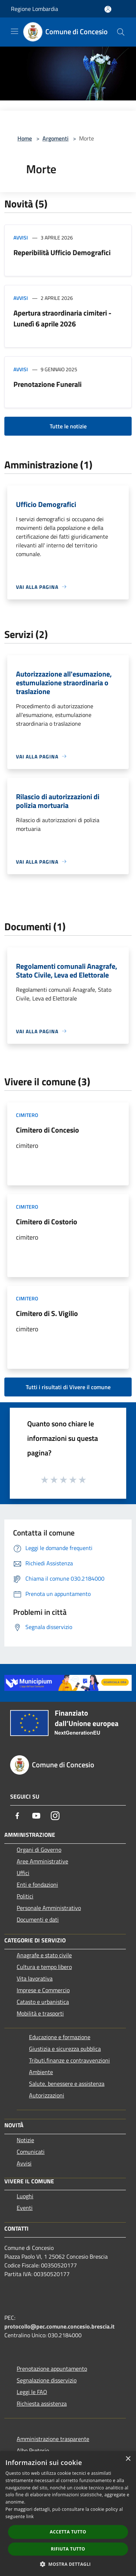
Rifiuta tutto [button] (68, 2549)
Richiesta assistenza (42, 2403)
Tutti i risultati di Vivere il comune (68, 1387)
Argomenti (55, 138)
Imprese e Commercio (43, 1990)
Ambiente (41, 2072)
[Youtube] (36, 1815)
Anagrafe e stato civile (44, 1955)
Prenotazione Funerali (47, 384)
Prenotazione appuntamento (52, 2368)
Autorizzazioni (46, 2095)
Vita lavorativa (35, 1978)
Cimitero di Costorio (46, 1221)
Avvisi (20, 237)
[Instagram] (55, 1815)
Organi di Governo (39, 1849)
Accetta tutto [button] (68, 2532)
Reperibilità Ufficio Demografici (62, 252)
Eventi (25, 2207)
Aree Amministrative (42, 1861)
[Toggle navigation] (14, 31)
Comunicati (31, 2151)
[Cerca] (120, 32)
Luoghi (25, 2196)
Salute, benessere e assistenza (66, 2083)
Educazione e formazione (59, 2037)
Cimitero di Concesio (47, 1130)
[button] (68, 2564)
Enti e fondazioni (37, 1884)
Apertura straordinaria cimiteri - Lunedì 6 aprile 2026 (62, 318)
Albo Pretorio (33, 2450)
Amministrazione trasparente (53, 2438)
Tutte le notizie (68, 426)
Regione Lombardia (34, 8)
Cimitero (27, 1115)
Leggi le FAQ (32, 2391)
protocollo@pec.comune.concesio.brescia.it (59, 2326)
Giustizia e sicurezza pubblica (65, 2048)
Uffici (23, 1872)
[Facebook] (17, 1815)
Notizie (25, 2140)
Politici (25, 1896)
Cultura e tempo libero (44, 1966)
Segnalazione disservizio (47, 2380)
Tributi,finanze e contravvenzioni (69, 2060)
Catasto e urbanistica (43, 2001)
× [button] (128, 2459)
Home (24, 138)
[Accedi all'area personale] (108, 9)
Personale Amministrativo (49, 1907)
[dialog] (68, 2513)
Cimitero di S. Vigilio (47, 1313)
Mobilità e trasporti (40, 2013)
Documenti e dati (38, 1919)
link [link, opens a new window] (30, 2516)
